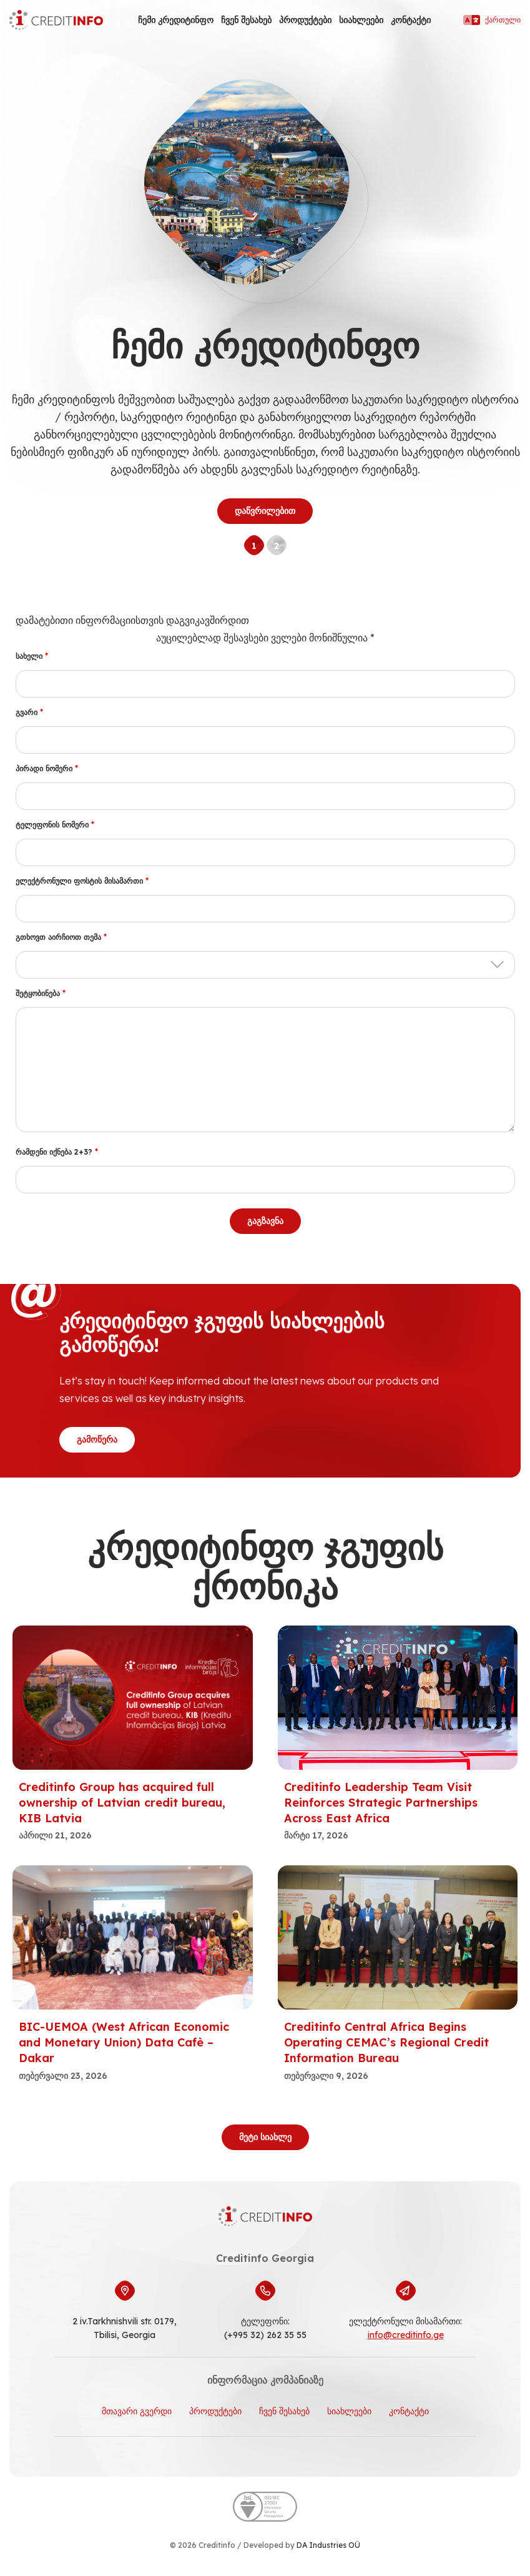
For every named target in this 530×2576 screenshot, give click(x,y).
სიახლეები (361, 20)
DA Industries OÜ (328, 2545)
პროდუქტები (305, 20)
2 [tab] (276, 545)
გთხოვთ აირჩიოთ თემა (61, 937)
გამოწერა (97, 1439)
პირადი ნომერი (47, 768)
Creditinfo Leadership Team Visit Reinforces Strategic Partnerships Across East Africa (381, 1802)
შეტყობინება (41, 993)
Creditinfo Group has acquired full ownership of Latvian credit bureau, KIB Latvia (122, 1802)
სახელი (32, 656)
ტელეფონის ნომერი (55, 824)
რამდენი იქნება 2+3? (57, 1152)
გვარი (29, 712)
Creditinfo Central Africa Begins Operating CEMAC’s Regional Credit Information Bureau (386, 2042)
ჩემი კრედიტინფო (175, 20)
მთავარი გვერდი (137, 2411)
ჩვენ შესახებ (246, 20)
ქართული (492, 20)
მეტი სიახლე (265, 2137)
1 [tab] (254, 545)
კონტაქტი (411, 20)
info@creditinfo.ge (406, 2335)
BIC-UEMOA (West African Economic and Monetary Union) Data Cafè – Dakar (124, 2042)
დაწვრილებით (265, 510)
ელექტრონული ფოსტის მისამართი (82, 881)
